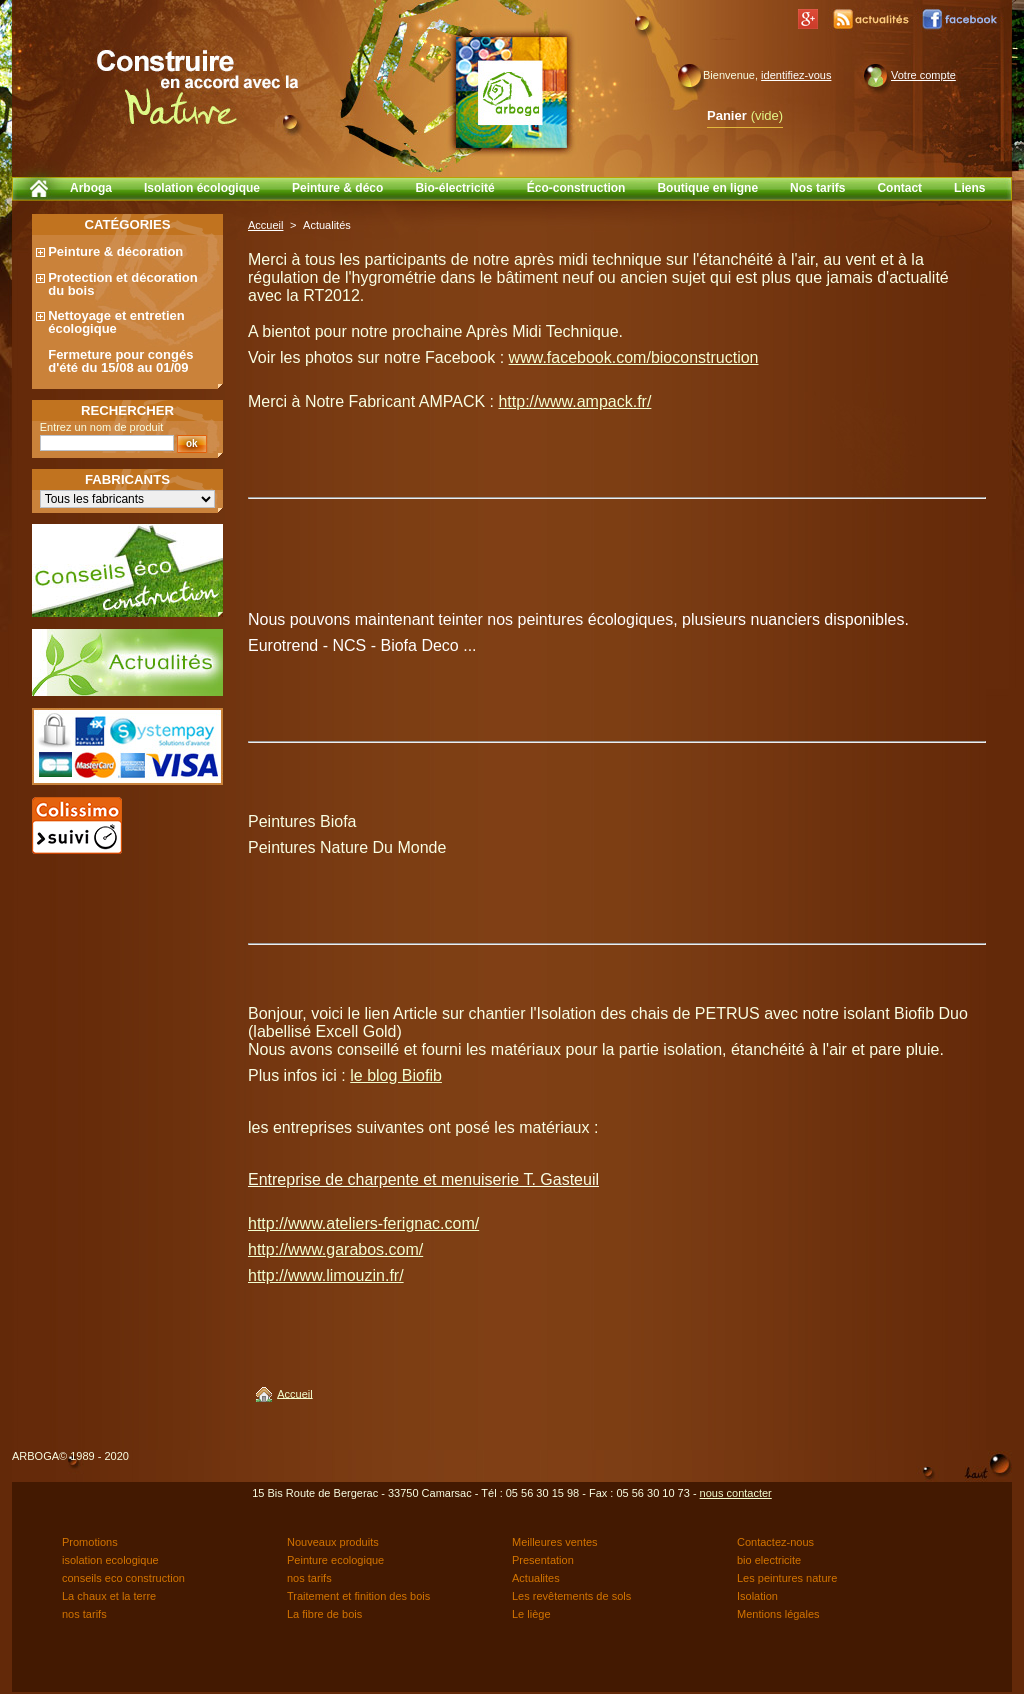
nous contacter (736, 1493)
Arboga (91, 188)
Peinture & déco (337, 188)
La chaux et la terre (109, 1596)
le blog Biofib (396, 1075)
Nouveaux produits (333, 1542)
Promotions (90, 1542)
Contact (899, 188)
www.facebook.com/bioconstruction (634, 357)
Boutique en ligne (707, 188)
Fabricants (127, 479)
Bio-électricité (454, 188)
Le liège (531, 1614)
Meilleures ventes (555, 1542)
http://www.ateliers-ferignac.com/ (363, 1223)
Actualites (536, 1578)
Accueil (265, 225)
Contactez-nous (775, 1542)
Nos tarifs (817, 188)
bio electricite (769, 1560)
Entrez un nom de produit (102, 427)
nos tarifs (309, 1578)
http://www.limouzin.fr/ (326, 1275)
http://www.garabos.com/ (335, 1249)
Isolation (757, 1596)
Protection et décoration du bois (123, 284)
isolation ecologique (110, 1560)
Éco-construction (576, 188)
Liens (969, 188)
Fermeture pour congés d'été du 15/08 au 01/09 (120, 361)
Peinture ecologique (335, 1560)
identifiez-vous (796, 75)
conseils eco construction (123, 1578)
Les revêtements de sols (571, 1596)
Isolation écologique (202, 188)
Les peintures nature (787, 1578)
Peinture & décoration (115, 251)
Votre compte (923, 75)
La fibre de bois (324, 1614)
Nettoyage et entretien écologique (116, 322)
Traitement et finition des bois (358, 1596)
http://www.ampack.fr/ (574, 401)
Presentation (543, 1560)
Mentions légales (778, 1614)
